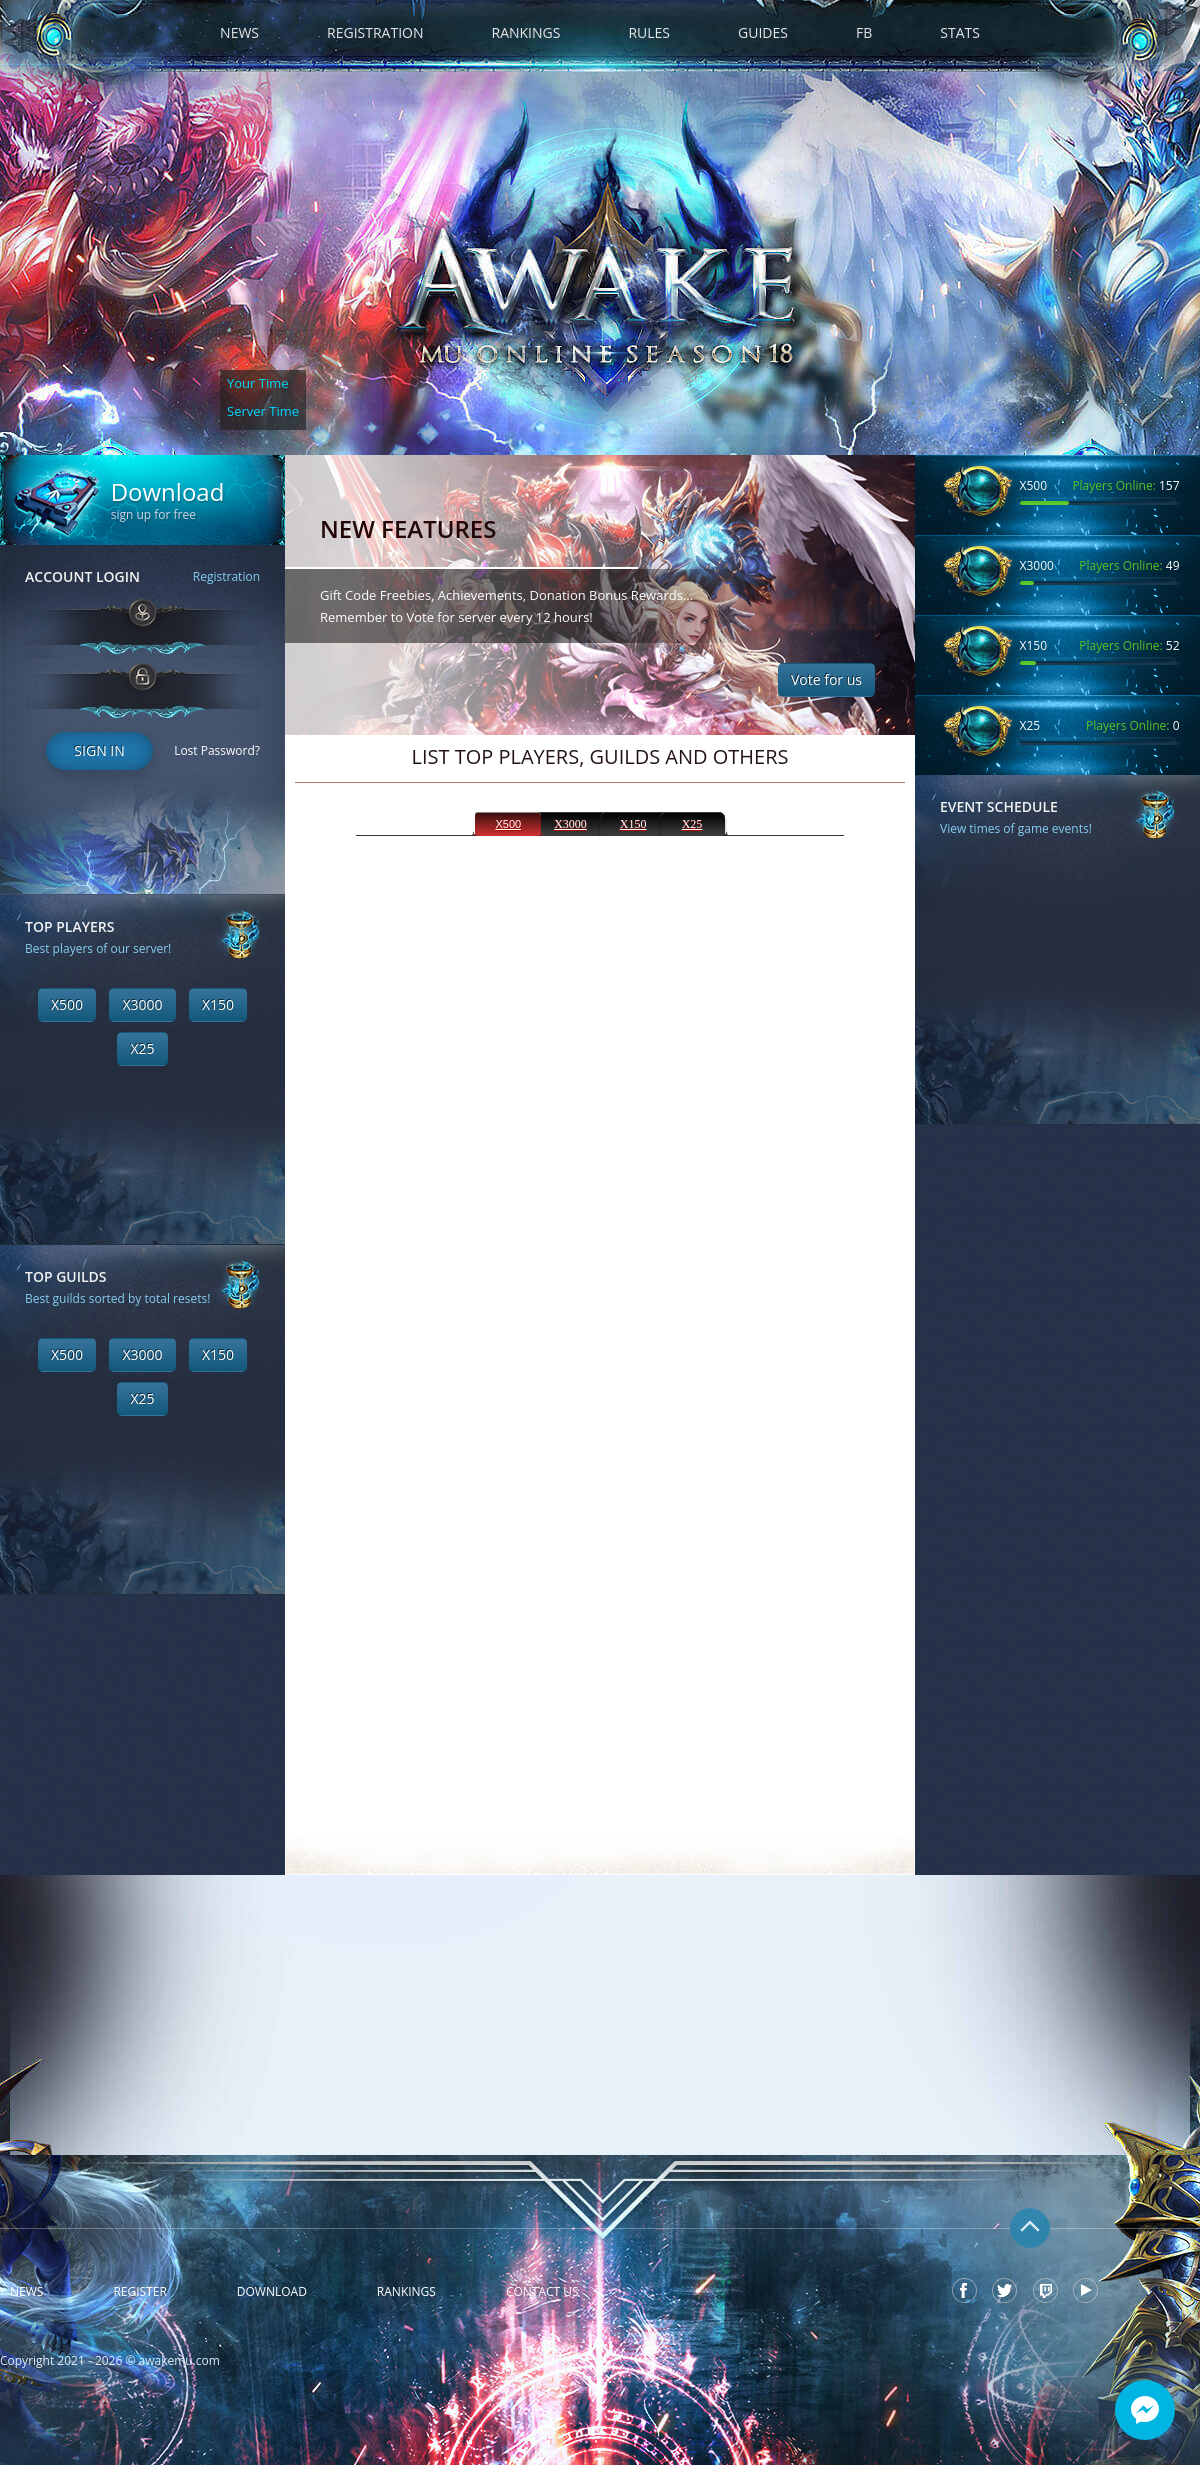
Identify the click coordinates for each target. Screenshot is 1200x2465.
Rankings (526, 32)
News (239, 32)
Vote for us (826, 679)
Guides (763, 32)
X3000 (142, 1004)
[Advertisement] (142, 1720)
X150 (218, 1004)
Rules (649, 32)
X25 (142, 1048)
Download (272, 2292)
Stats (960, 32)
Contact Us (542, 2292)
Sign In (99, 750)
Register (139, 2292)
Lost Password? (217, 751)
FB (864, 32)
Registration (375, 32)
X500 (67, 1004)
